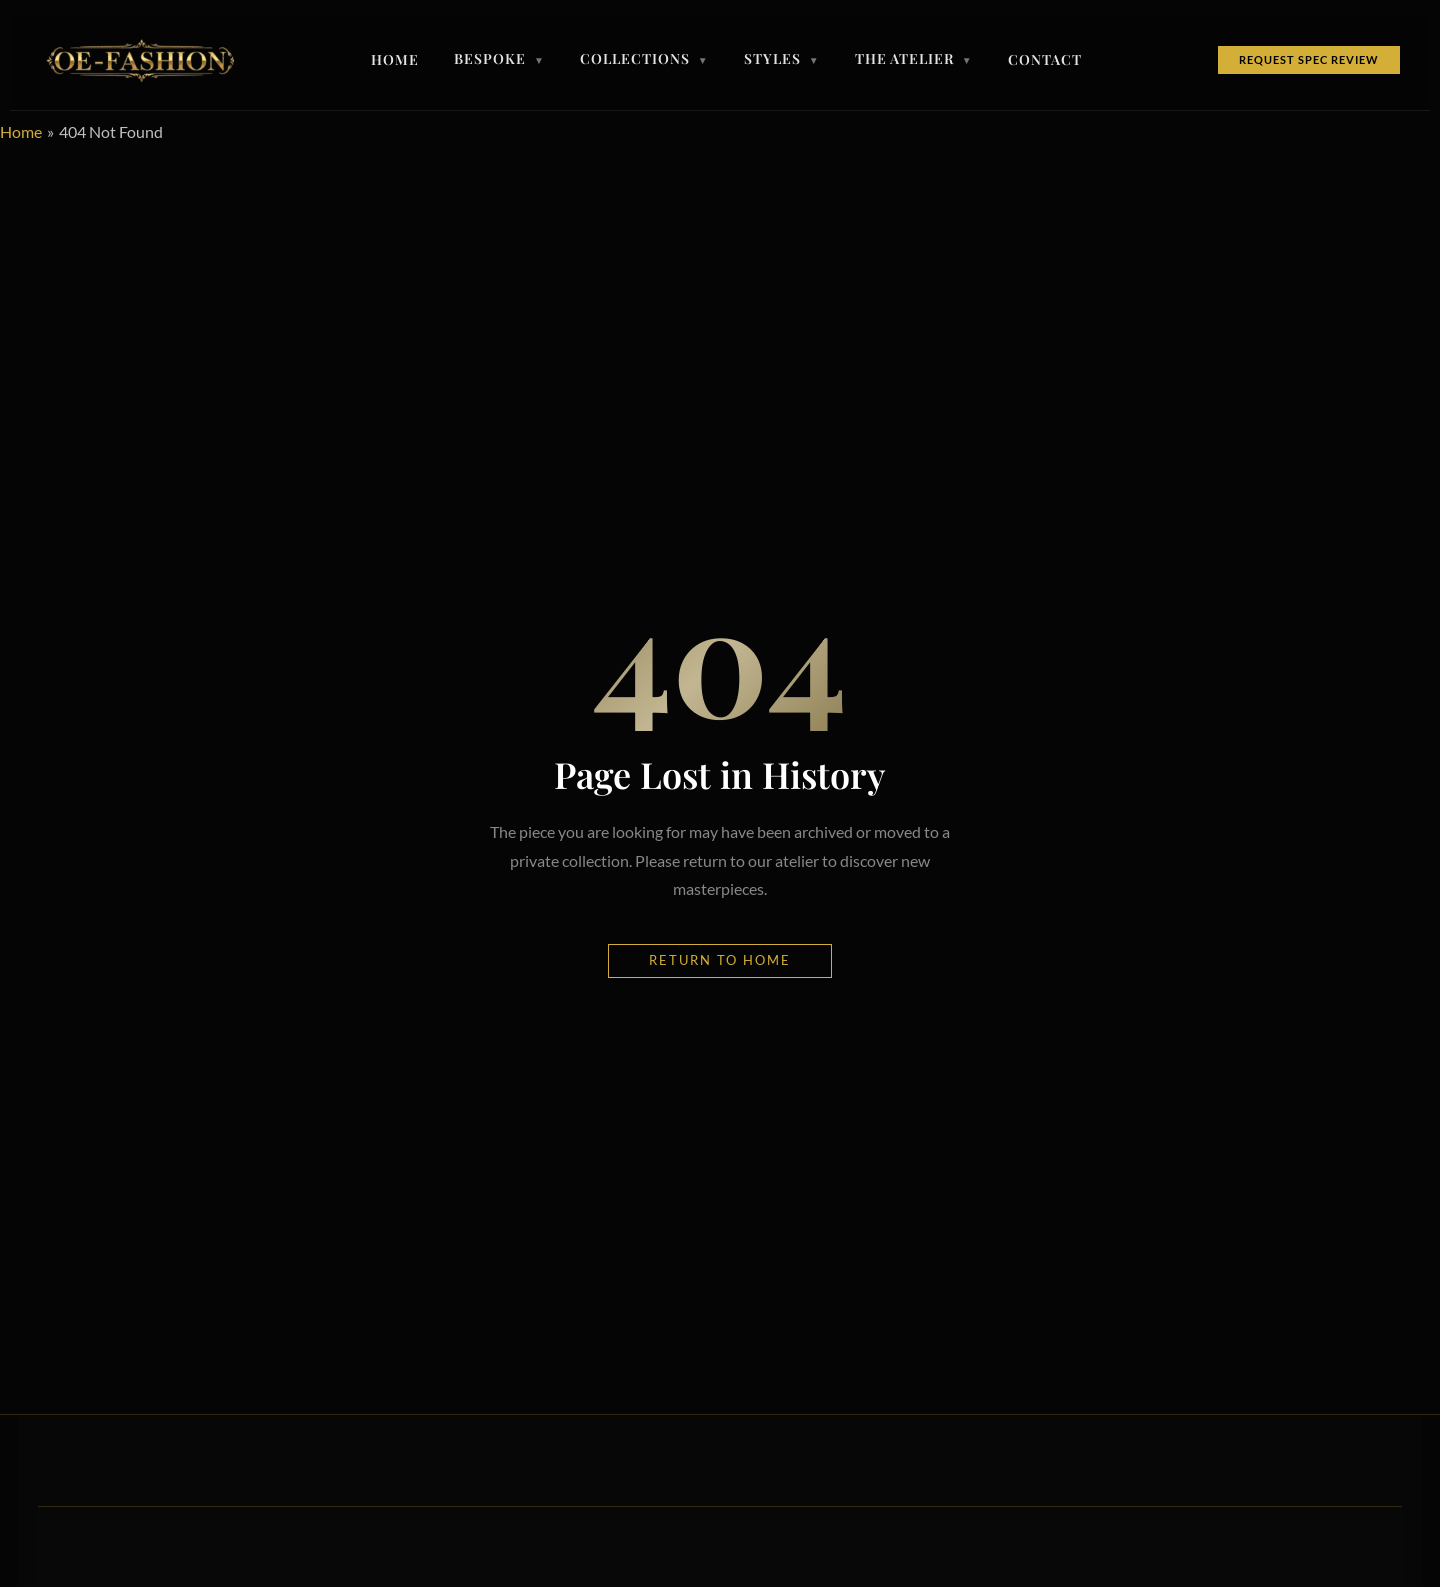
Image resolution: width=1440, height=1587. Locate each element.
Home (395, 60)
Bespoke (499, 60)
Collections (644, 60)
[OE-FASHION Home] (137, 60)
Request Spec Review (1309, 59)
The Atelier (914, 60)
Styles (782, 60)
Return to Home (720, 960)
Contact (1045, 60)
